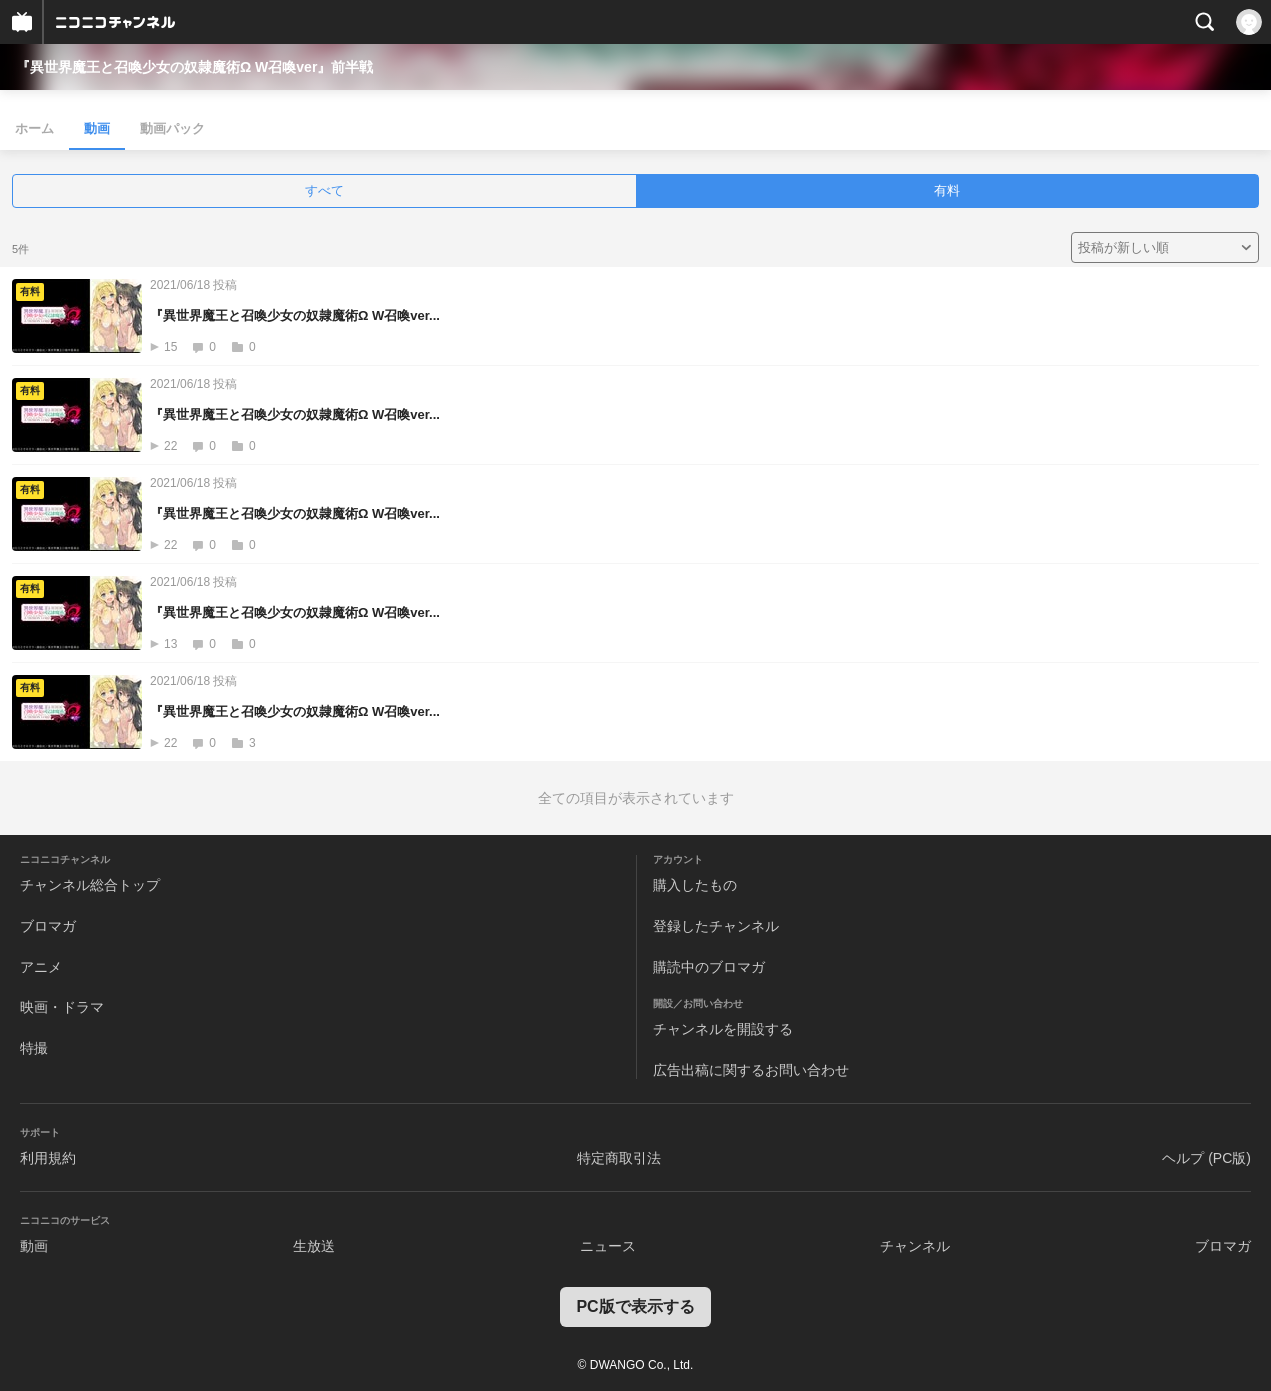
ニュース (608, 1246)
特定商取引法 (619, 1158)
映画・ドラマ (62, 1007)
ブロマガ (48, 926)
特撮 (34, 1048)
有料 (947, 190)
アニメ (41, 967)
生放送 (314, 1246)
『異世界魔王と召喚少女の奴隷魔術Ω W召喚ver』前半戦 (194, 67)
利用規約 (48, 1158)
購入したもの (695, 885)
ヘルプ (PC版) (1206, 1158)
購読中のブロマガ (709, 967)
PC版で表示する (635, 1306)
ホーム (34, 128)
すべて (324, 190)
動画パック (172, 128)
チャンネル (915, 1246)
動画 (97, 128)
